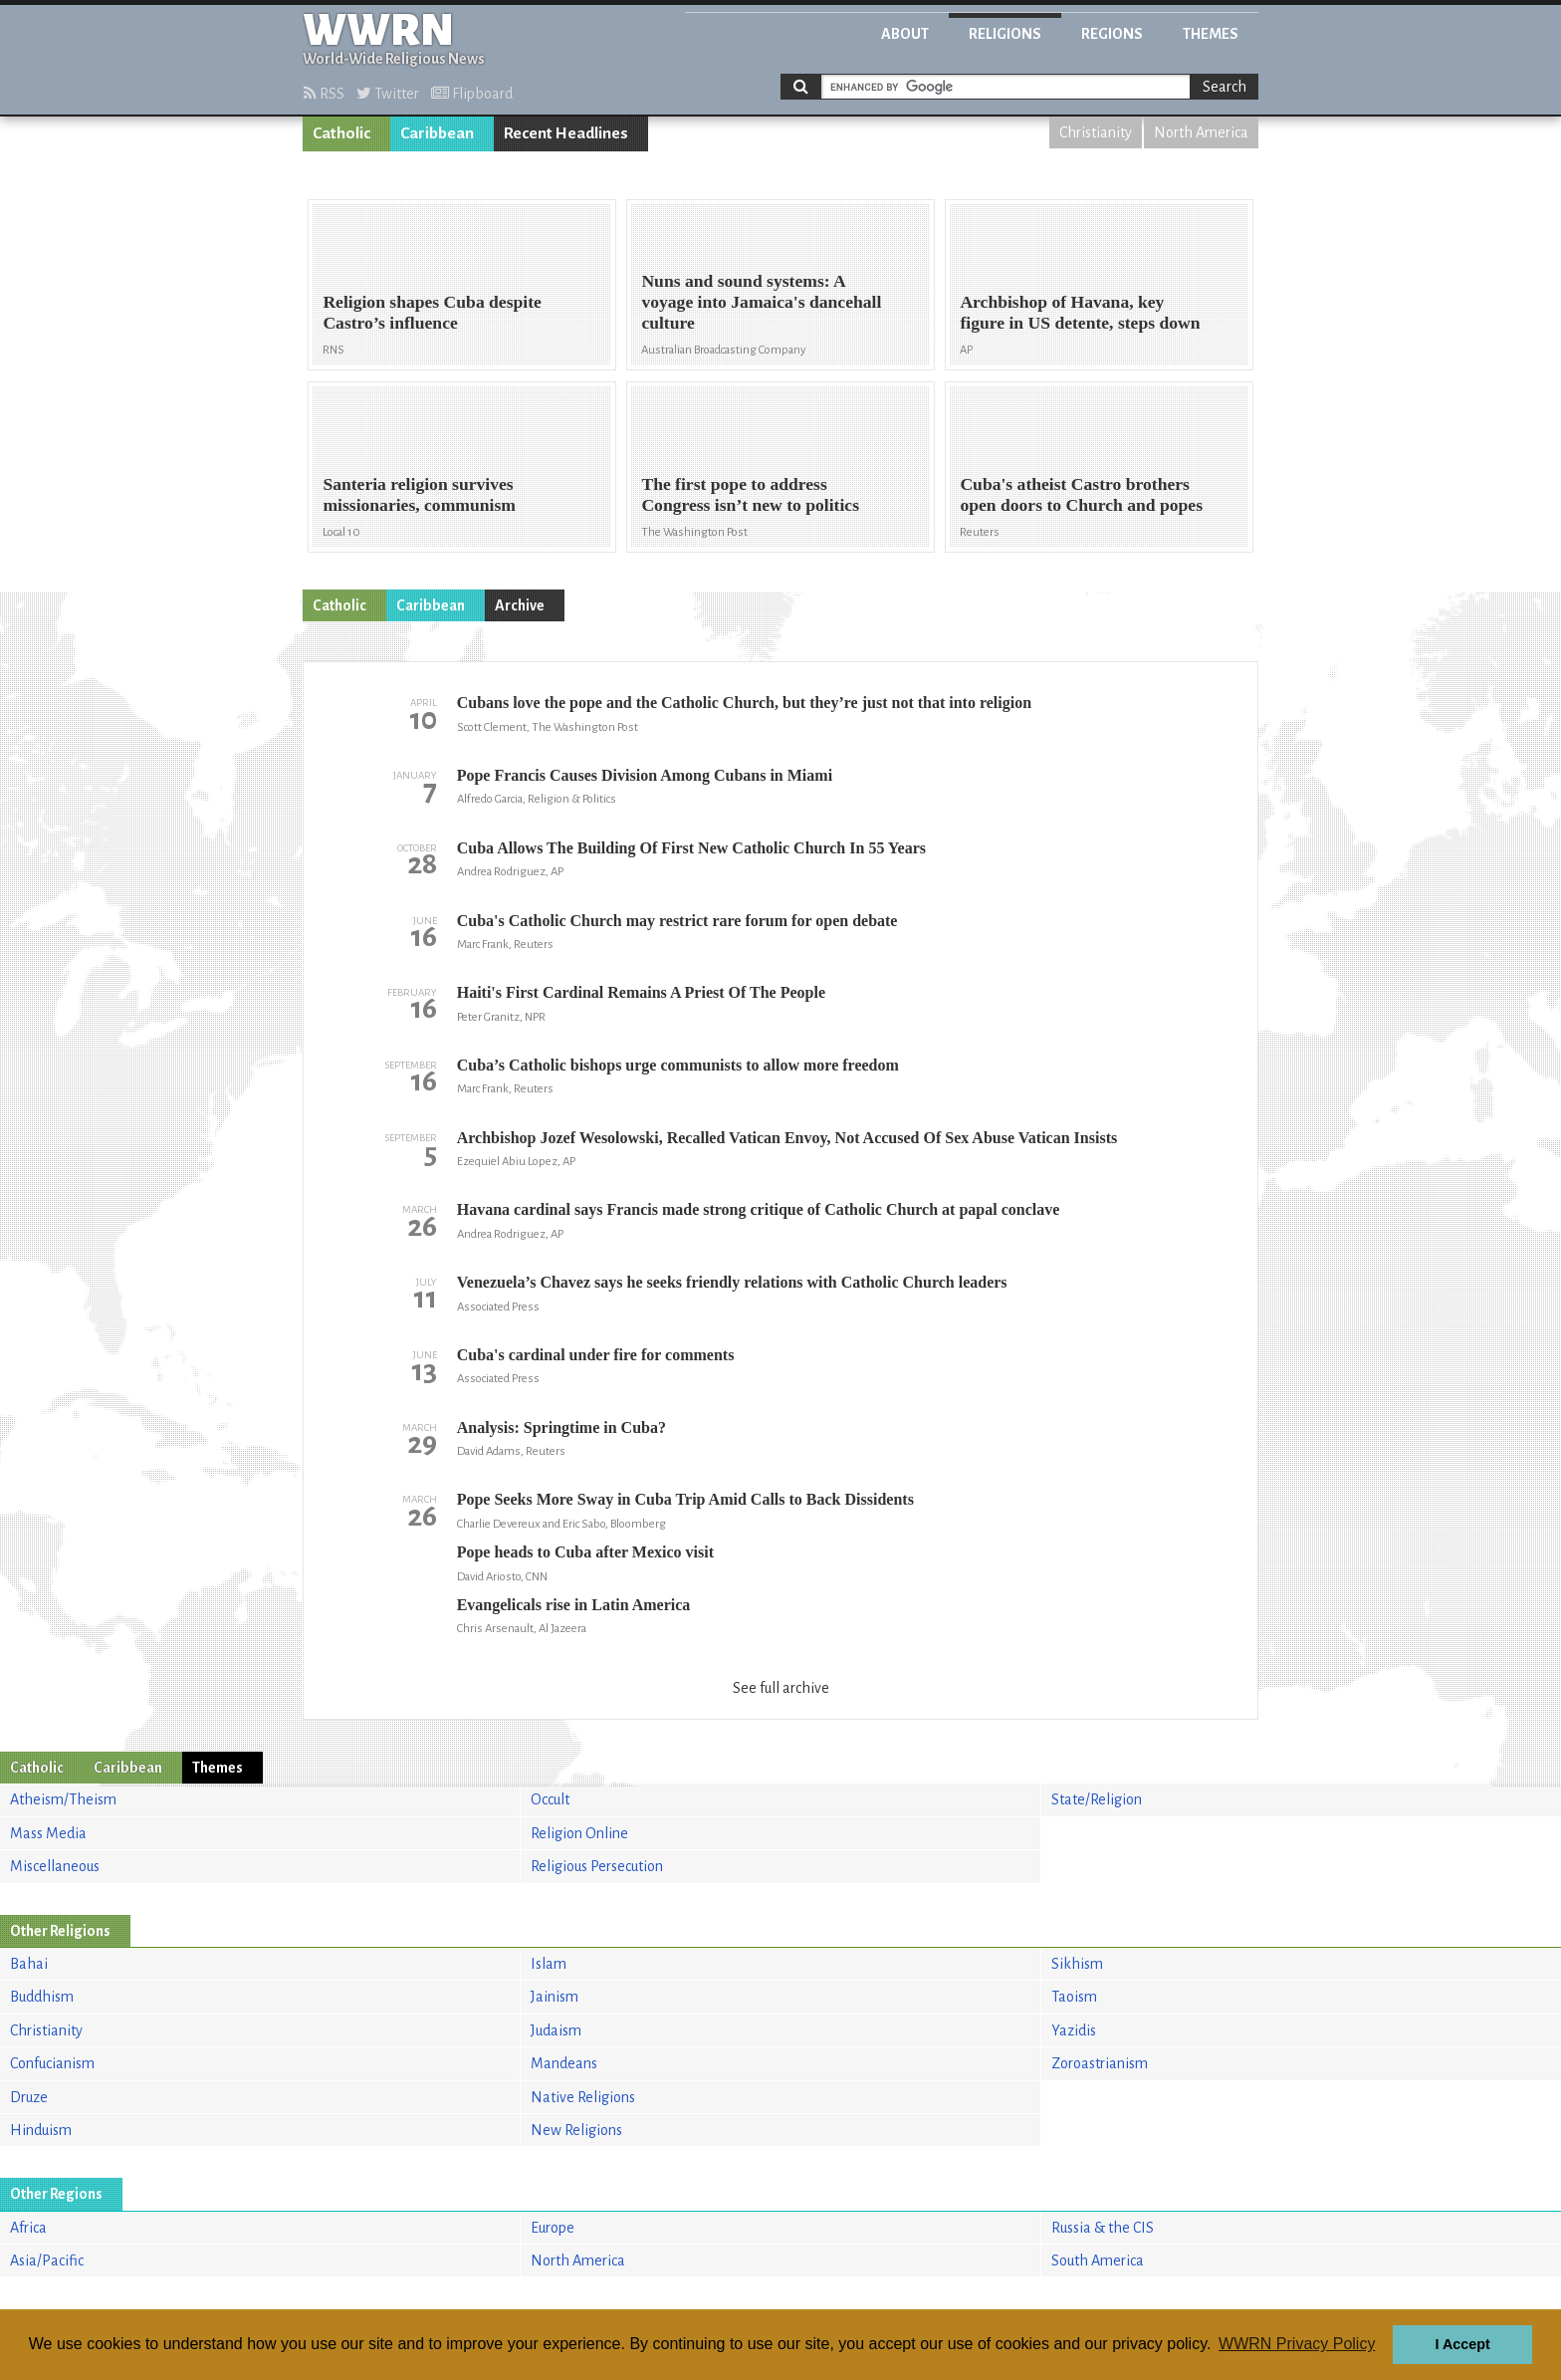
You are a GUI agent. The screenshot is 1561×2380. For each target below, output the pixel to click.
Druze (29, 2097)
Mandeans (564, 2063)
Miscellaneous (55, 1866)
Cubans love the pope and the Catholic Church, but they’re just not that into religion (744, 702)
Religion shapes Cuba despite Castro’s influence (432, 312)
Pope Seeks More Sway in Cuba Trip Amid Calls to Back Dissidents (685, 1499)
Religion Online (579, 1833)
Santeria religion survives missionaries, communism (419, 494)
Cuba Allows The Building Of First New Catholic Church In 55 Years (691, 847)
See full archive (781, 1688)
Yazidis (1073, 2030)
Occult (550, 1799)
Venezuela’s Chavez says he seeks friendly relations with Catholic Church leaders (732, 1282)
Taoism (1074, 1997)
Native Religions (583, 2097)
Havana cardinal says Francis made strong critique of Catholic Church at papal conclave (758, 1209)
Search (1224, 87)
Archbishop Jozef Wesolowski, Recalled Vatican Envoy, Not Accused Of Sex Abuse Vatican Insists (787, 1137)
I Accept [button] (1462, 2344)
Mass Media (48, 1833)
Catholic (341, 133)
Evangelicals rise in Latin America (574, 1604)
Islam (548, 1964)
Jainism (554, 1997)
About (905, 34)
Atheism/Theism (63, 1799)
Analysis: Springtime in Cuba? (561, 1427)
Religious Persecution (597, 1866)
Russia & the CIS (1102, 2228)
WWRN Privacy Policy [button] (1297, 2343)
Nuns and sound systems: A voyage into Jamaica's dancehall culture (761, 302)
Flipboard (472, 94)
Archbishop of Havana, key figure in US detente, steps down (1080, 312)
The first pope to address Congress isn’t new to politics (750, 494)
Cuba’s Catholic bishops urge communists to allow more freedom (678, 1065)
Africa (28, 2228)
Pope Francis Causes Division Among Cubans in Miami (644, 775)
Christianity (1095, 132)
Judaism (556, 2030)
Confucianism (52, 2063)
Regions (1112, 34)
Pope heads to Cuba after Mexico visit (585, 1552)
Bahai (29, 1964)
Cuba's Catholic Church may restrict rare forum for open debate (677, 920)
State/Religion (1096, 1799)
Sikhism (1077, 1964)
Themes (1210, 34)
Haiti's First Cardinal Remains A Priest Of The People (641, 992)
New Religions (576, 2130)
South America (1097, 2260)
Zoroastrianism (1099, 2063)
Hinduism (41, 2130)
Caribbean (437, 133)
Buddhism (42, 1997)
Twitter (387, 94)
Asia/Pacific (47, 2260)
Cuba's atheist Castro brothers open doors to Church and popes (1081, 494)
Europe (552, 2228)
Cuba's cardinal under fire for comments (596, 1354)
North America (1201, 132)
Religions (1005, 34)
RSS (324, 94)
